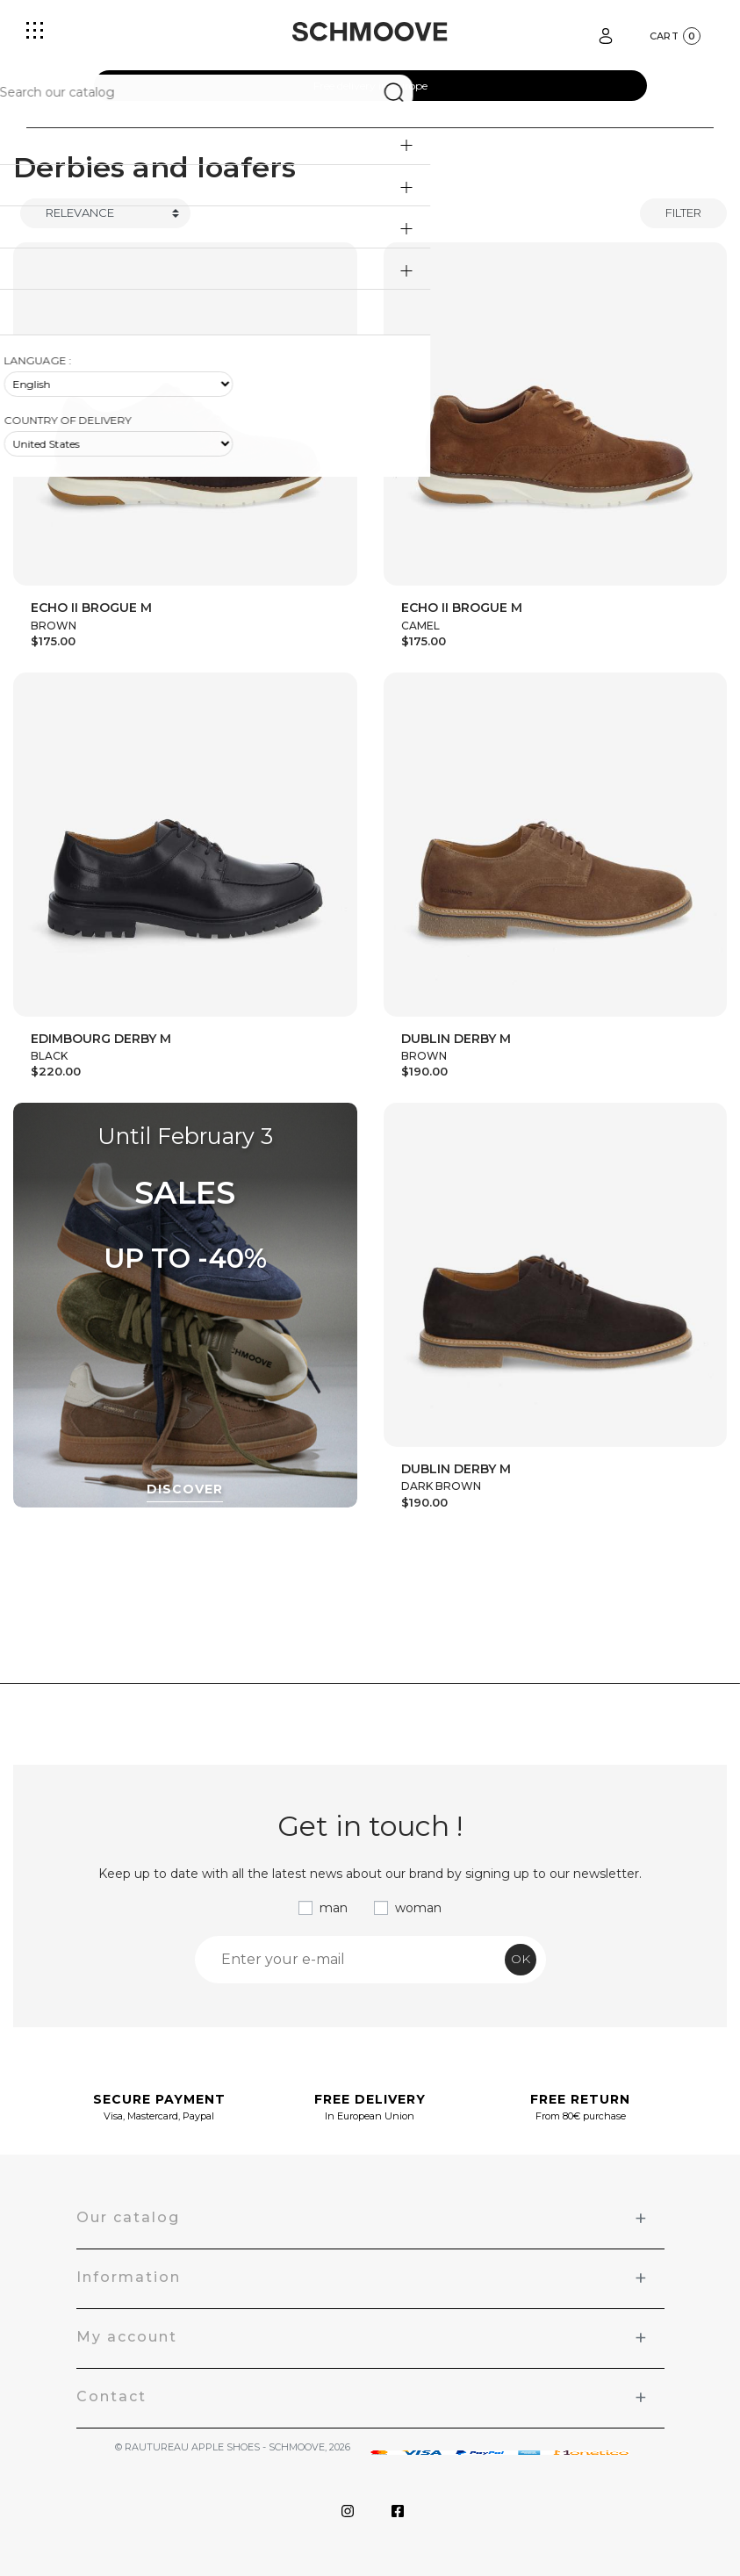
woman (418, 1908)
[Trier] (105, 213)
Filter (683, 212)
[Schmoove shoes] (369, 31)
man (334, 1908)
